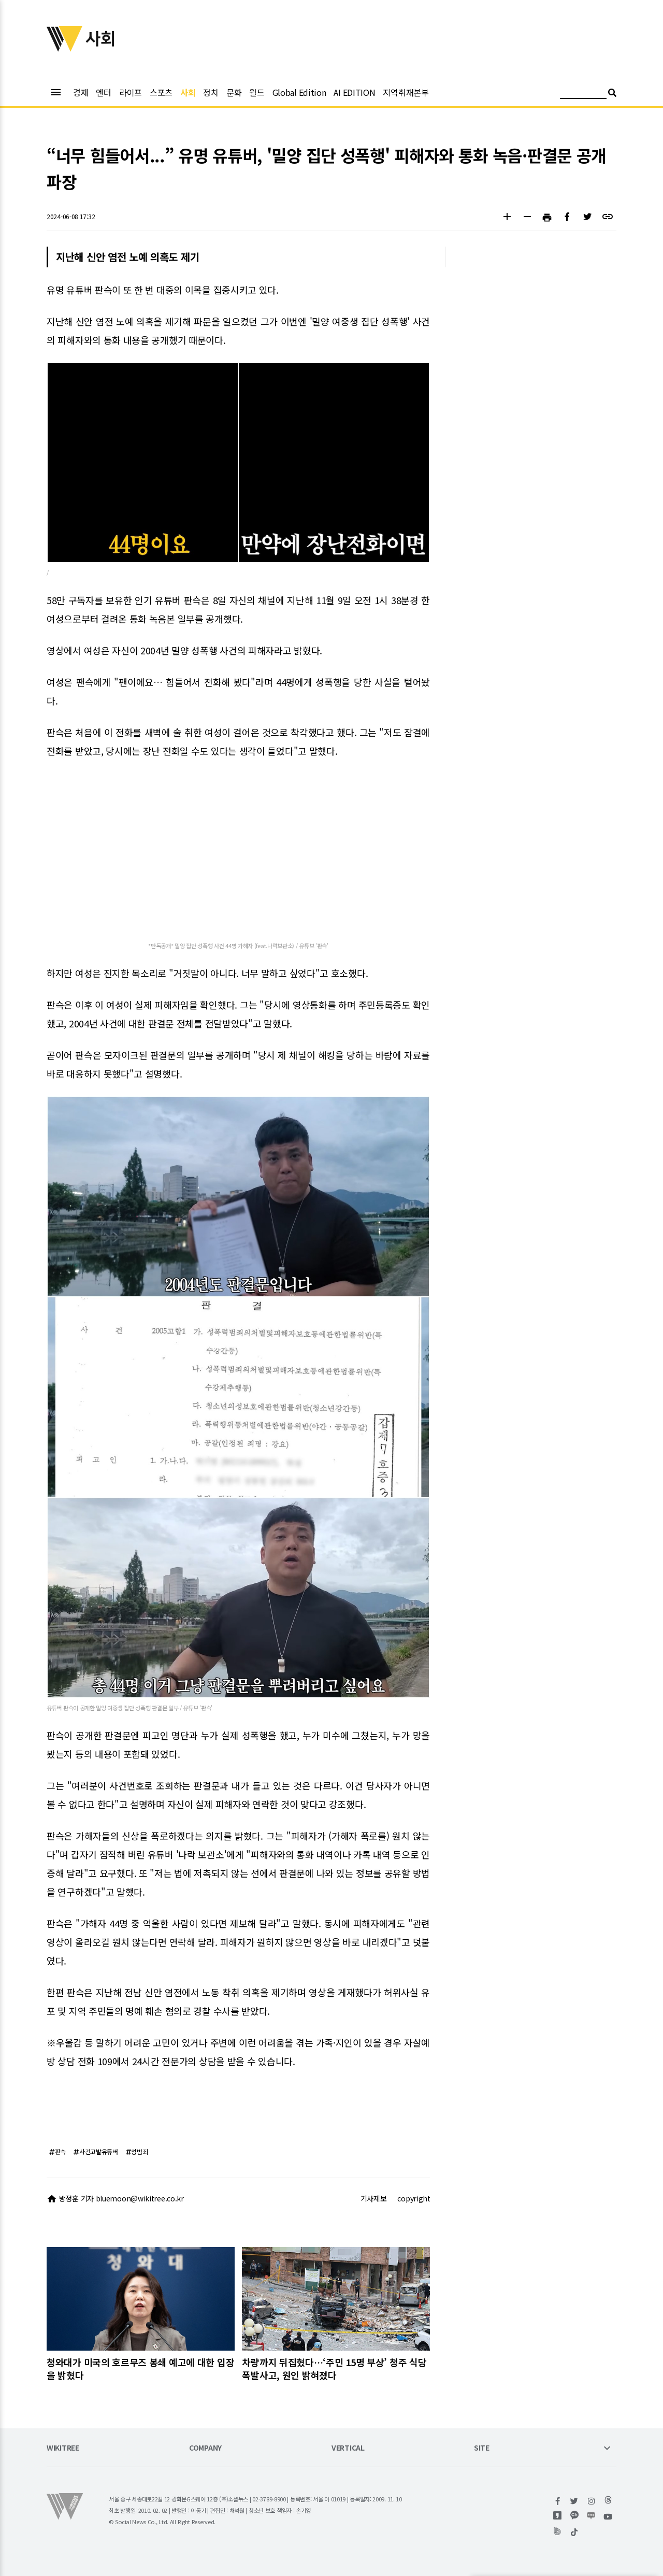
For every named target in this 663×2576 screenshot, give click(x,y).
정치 (210, 92)
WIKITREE (63, 2448)
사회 (187, 92)
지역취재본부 (405, 92)
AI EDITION (354, 92)
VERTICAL (348, 2448)
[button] (507, 217)
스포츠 (161, 92)
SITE (481, 2448)
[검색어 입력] (583, 94)
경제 (80, 92)
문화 (233, 92)
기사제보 (374, 2198)
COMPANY (205, 2448)
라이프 (130, 92)
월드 (256, 92)
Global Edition (299, 92)
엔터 (103, 92)
